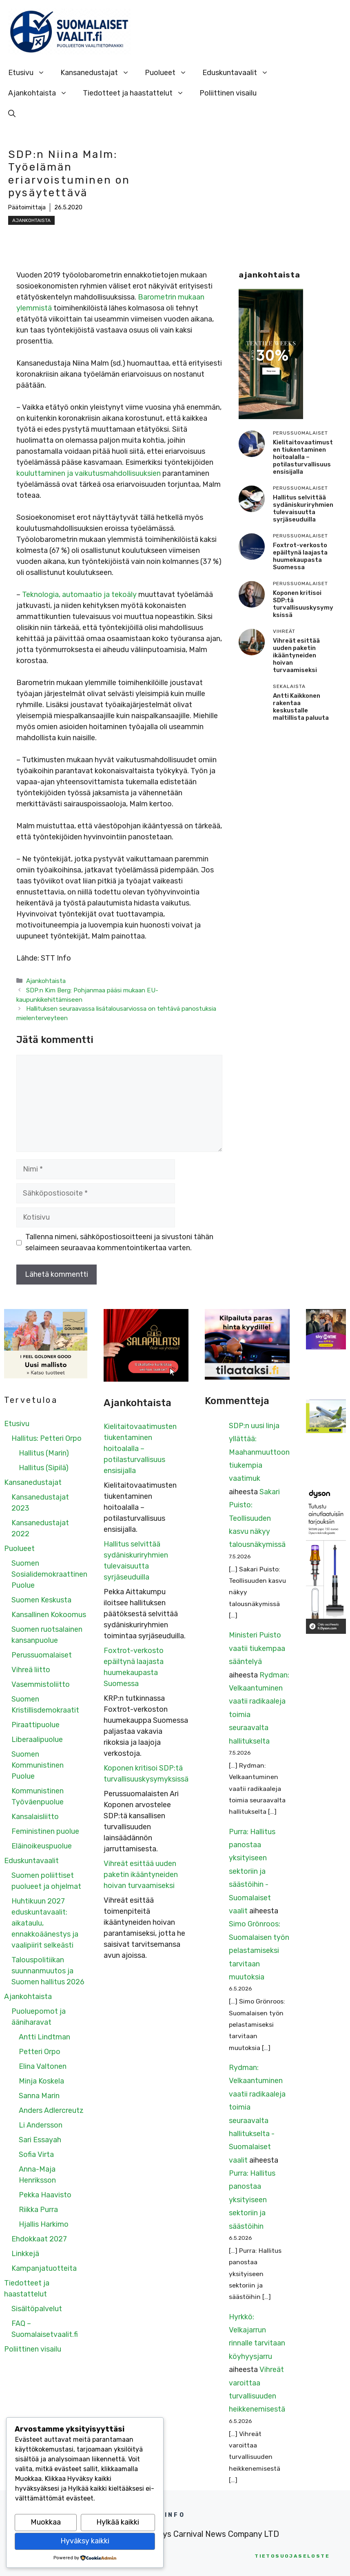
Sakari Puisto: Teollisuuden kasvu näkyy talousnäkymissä (257, 1518)
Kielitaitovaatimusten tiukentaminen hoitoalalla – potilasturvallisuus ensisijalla (303, 457)
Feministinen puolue (45, 1831)
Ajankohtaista (41, 93)
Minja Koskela (41, 2081)
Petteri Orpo (39, 2051)
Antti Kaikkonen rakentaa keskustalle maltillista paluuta (301, 706)
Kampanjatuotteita (44, 2268)
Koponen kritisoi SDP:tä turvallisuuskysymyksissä (303, 604)
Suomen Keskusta (41, 1599)
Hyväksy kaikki (84, 2540)
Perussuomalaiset (41, 1655)
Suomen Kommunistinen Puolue (37, 1765)
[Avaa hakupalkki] (11, 113)
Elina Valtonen (42, 2066)
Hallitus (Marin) (44, 1453)
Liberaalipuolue (37, 1739)
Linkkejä (25, 2253)
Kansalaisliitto (35, 1816)
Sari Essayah (40, 2139)
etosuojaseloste (292, 2556)
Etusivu (30, 72)
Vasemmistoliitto (40, 1684)
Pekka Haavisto (45, 2194)
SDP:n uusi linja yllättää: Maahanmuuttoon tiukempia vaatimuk (259, 1452)
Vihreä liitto (30, 1669)
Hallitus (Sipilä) (44, 1467)
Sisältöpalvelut (36, 2308)
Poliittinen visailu (228, 93)
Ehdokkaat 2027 (39, 2238)
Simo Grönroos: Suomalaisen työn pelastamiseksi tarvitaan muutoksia (259, 1950)
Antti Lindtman (44, 2036)
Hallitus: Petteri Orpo (46, 1438)
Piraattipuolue (35, 1724)
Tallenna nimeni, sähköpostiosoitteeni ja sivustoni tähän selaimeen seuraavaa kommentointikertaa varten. (119, 1242)
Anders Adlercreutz (51, 2110)
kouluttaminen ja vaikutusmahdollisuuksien (88, 473)
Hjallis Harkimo (44, 2224)
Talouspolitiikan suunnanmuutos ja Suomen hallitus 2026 (47, 1970)
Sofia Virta (36, 2154)
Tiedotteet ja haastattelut (137, 93)
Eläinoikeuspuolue (41, 1846)
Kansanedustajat (98, 72)
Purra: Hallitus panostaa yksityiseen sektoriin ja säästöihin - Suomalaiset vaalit (252, 1871)
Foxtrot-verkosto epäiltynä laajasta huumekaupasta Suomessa (300, 556)
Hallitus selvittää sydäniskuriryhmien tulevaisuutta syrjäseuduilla (303, 508)
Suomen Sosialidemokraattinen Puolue (49, 1574)
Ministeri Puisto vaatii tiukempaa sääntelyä (257, 1648)
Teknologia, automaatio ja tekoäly (79, 594)
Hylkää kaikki (117, 2522)
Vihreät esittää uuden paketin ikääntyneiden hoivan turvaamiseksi (296, 655)
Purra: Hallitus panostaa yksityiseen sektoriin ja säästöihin (252, 2200)
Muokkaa (46, 2522)
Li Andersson (40, 2125)
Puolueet (170, 72)
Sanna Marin (39, 2095)
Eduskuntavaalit (239, 72)
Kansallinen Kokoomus (48, 1614)
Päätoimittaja (27, 207)
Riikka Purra (38, 2209)
